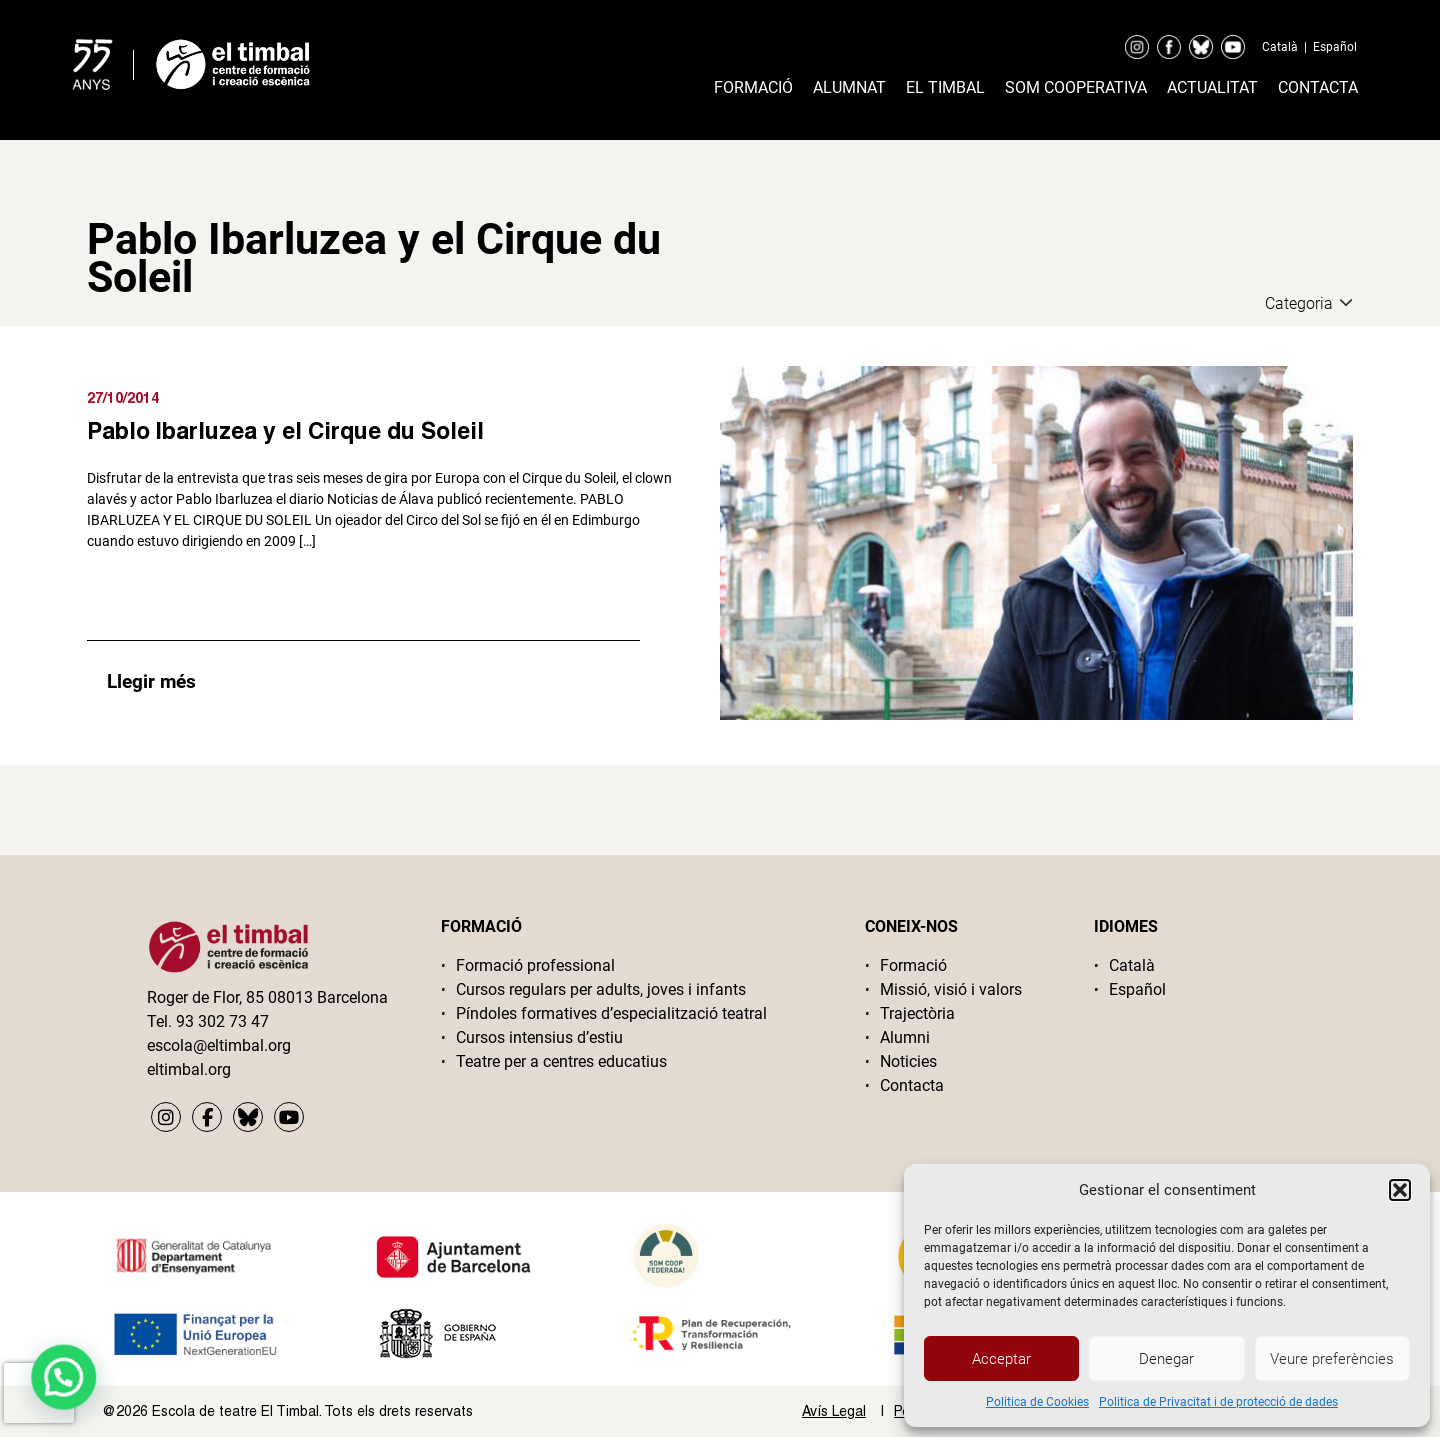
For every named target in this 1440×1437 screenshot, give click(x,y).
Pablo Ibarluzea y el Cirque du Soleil (285, 430)
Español (1335, 47)
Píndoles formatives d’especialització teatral (611, 1013)
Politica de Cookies (1037, 1402)
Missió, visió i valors (951, 989)
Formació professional (535, 965)
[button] (1400, 1190)
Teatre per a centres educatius (561, 1061)
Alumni (905, 1037)
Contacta (1318, 87)
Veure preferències (1332, 1359)
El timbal (945, 87)
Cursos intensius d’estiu (539, 1037)
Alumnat (849, 87)
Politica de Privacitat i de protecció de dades (1218, 1402)
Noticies (908, 1061)
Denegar (1166, 1359)
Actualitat (1212, 87)
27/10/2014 (123, 397)
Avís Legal (834, 1411)
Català (1280, 47)
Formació (753, 87)
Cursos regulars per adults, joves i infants (601, 989)
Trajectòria (917, 1013)
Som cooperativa (1076, 87)
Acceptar (1001, 1359)
